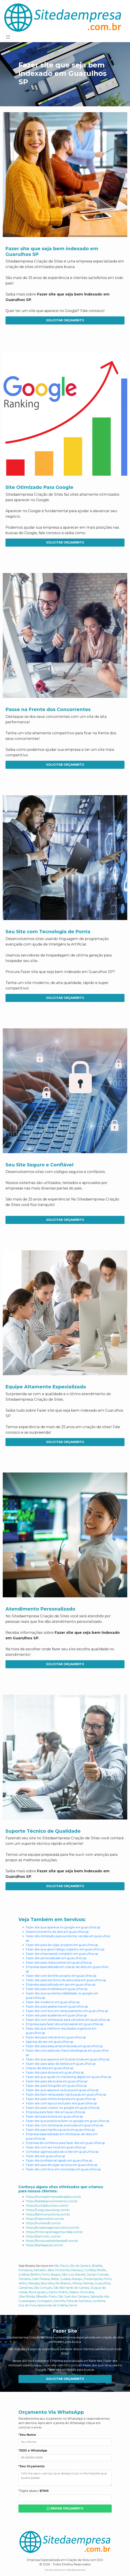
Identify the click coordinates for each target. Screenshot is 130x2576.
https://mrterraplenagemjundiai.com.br (54, 2232)
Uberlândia (26, 2296)
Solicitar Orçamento (65, 320)
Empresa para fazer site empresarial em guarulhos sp (64, 2024)
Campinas (25, 2287)
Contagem (44, 2301)
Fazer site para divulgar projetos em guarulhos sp (62, 1945)
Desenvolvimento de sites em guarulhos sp (57, 1932)
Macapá (33, 2283)
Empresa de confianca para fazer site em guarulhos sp (65, 2143)
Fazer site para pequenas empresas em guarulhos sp (64, 2046)
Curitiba (89, 2270)
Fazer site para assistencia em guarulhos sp (57, 2006)
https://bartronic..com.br (43, 2236)
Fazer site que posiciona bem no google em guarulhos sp (67, 2121)
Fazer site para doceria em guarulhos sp (55, 2072)
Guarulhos (102, 2283)
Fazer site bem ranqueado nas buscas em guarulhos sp (66, 2094)
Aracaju (76, 2279)
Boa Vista (47, 2283)
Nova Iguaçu (38, 2292)
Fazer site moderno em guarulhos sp (53, 2002)
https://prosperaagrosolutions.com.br (53, 2227)
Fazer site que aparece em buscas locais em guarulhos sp (68, 2059)
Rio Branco (63, 2283)
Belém (35, 2274)
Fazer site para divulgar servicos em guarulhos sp (61, 2165)
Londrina (98, 2301)
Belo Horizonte (59, 2270)
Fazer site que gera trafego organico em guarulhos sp (65, 1949)
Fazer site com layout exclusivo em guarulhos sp (61, 2103)
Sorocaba (87, 2292)
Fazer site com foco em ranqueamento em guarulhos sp (67, 2011)
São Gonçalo (43, 2287)
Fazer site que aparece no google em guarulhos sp (63, 1927)
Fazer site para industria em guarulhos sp (56, 2037)
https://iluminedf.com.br (43, 2223)
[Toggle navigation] (8, 37)
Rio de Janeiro (80, 2265)
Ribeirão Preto (46, 2296)
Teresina (24, 2279)
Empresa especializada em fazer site (76, 2361)
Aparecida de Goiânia (52, 2305)
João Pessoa (41, 2279)
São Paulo (61, 2265)
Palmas (88, 2283)
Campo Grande (97, 2274)
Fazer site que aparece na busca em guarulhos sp (62, 2090)
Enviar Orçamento (65, 2509)
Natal (55, 2279)
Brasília (97, 2265)
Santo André (58, 2292)
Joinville (59, 2301)
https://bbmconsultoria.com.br (48, 2214)
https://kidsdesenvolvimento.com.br (52, 2201)
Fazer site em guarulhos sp (45, 2156)
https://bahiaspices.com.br (44, 2245)
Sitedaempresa (76, 2569)
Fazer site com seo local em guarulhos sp (56, 2147)
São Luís (68, 2274)
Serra (73, 2305)
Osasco (74, 2292)
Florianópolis (93, 2279)
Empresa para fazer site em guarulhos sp (55, 2112)
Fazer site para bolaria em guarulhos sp (54, 2116)
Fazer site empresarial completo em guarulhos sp (62, 1954)
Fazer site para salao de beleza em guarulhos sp (61, 2063)
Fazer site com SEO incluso (62, 2365)
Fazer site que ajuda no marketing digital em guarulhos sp (68, 2077)
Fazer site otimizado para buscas (70, 2369)
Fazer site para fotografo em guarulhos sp (56, 2085)
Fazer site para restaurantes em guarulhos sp (59, 1962)
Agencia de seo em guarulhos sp (49, 2041)
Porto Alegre (50, 2274)
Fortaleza (25, 2270)
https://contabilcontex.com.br (47, 2205)
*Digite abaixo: (33, 2491)
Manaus (77, 2270)
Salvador (40, 2270)
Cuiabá (65, 2279)
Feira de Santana (78, 2301)
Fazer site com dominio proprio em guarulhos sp (61, 1976)
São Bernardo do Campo (71, 2287)
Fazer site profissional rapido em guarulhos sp (59, 2160)
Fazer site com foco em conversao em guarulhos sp (63, 2169)
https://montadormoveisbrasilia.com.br (53, 2197)
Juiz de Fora (27, 2305)
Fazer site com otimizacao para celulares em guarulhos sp (68, 2019)
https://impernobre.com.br (45, 2219)
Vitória (76, 2283)
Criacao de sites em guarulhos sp (50, 2068)
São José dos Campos (73, 2296)
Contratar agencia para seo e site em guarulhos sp (62, 2151)
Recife (101, 2270)
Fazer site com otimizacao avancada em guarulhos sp (64, 2125)
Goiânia (23, 2274)
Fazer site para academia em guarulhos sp (56, 2015)
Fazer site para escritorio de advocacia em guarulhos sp (66, 1980)
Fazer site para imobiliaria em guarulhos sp (57, 1989)
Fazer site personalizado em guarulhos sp (56, 1958)
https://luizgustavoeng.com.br (48, 2210)
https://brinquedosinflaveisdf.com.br (52, 2241)
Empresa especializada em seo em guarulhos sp (60, 1984)
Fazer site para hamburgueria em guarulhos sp (60, 2129)
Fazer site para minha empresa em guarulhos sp (61, 2099)
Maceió (80, 2274)
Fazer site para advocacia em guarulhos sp (56, 2081)
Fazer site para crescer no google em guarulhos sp (63, 2107)
